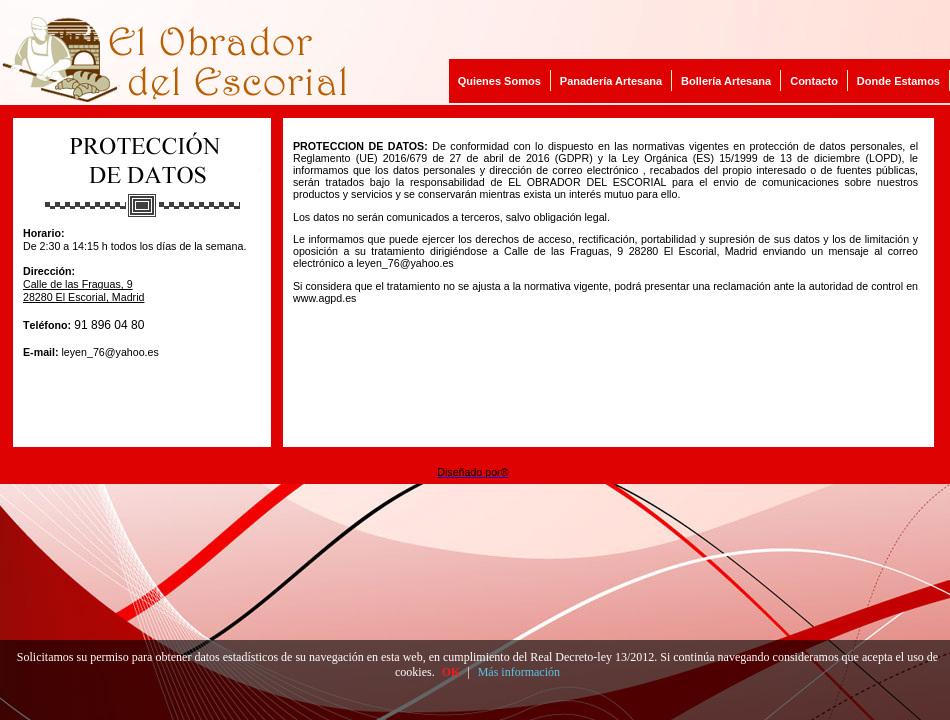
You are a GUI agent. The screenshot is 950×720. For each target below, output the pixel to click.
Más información (519, 672)
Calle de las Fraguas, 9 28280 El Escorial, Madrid (83, 290)
